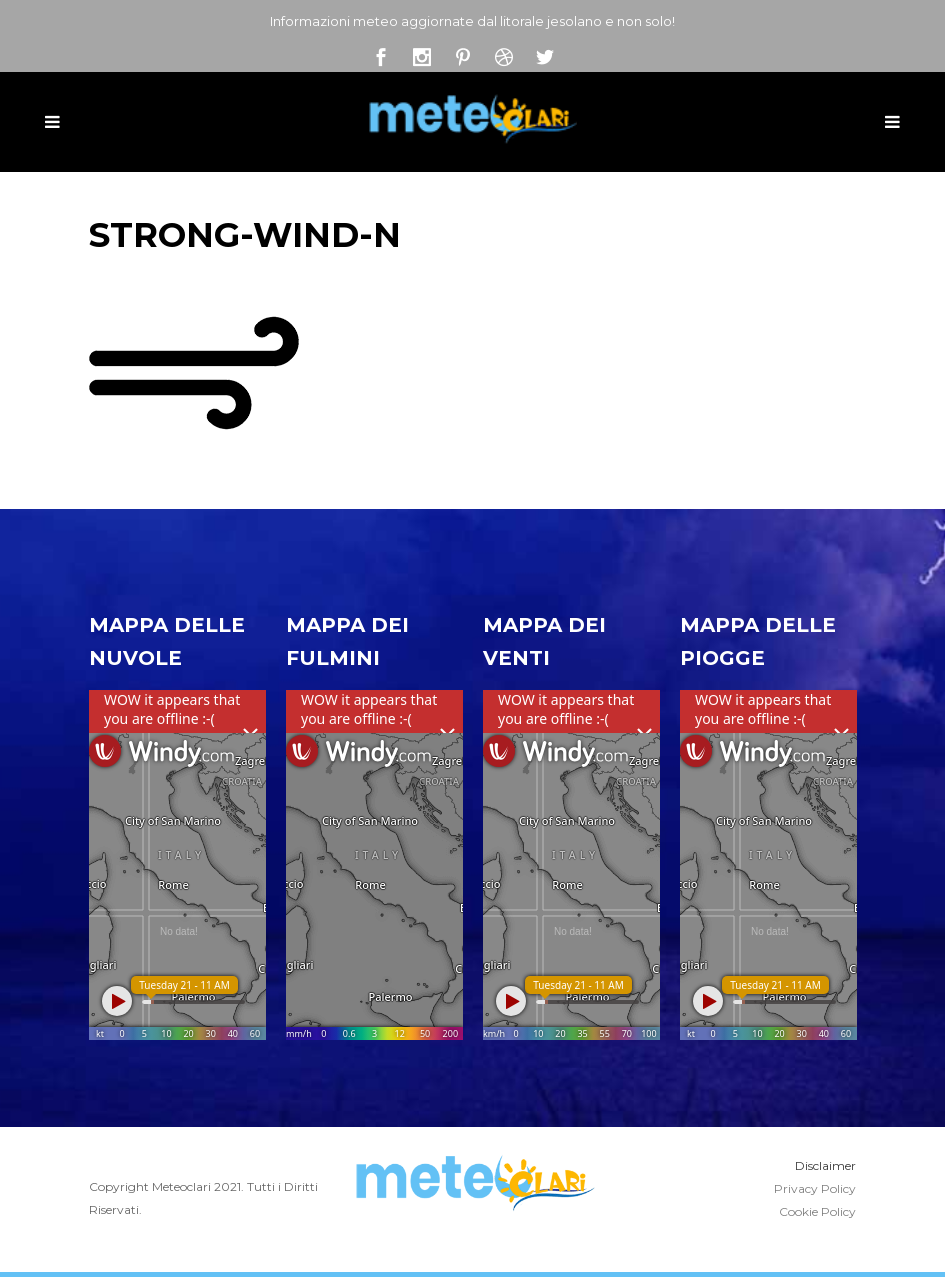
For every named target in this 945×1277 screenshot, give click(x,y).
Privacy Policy (815, 1188)
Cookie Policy (817, 1211)
